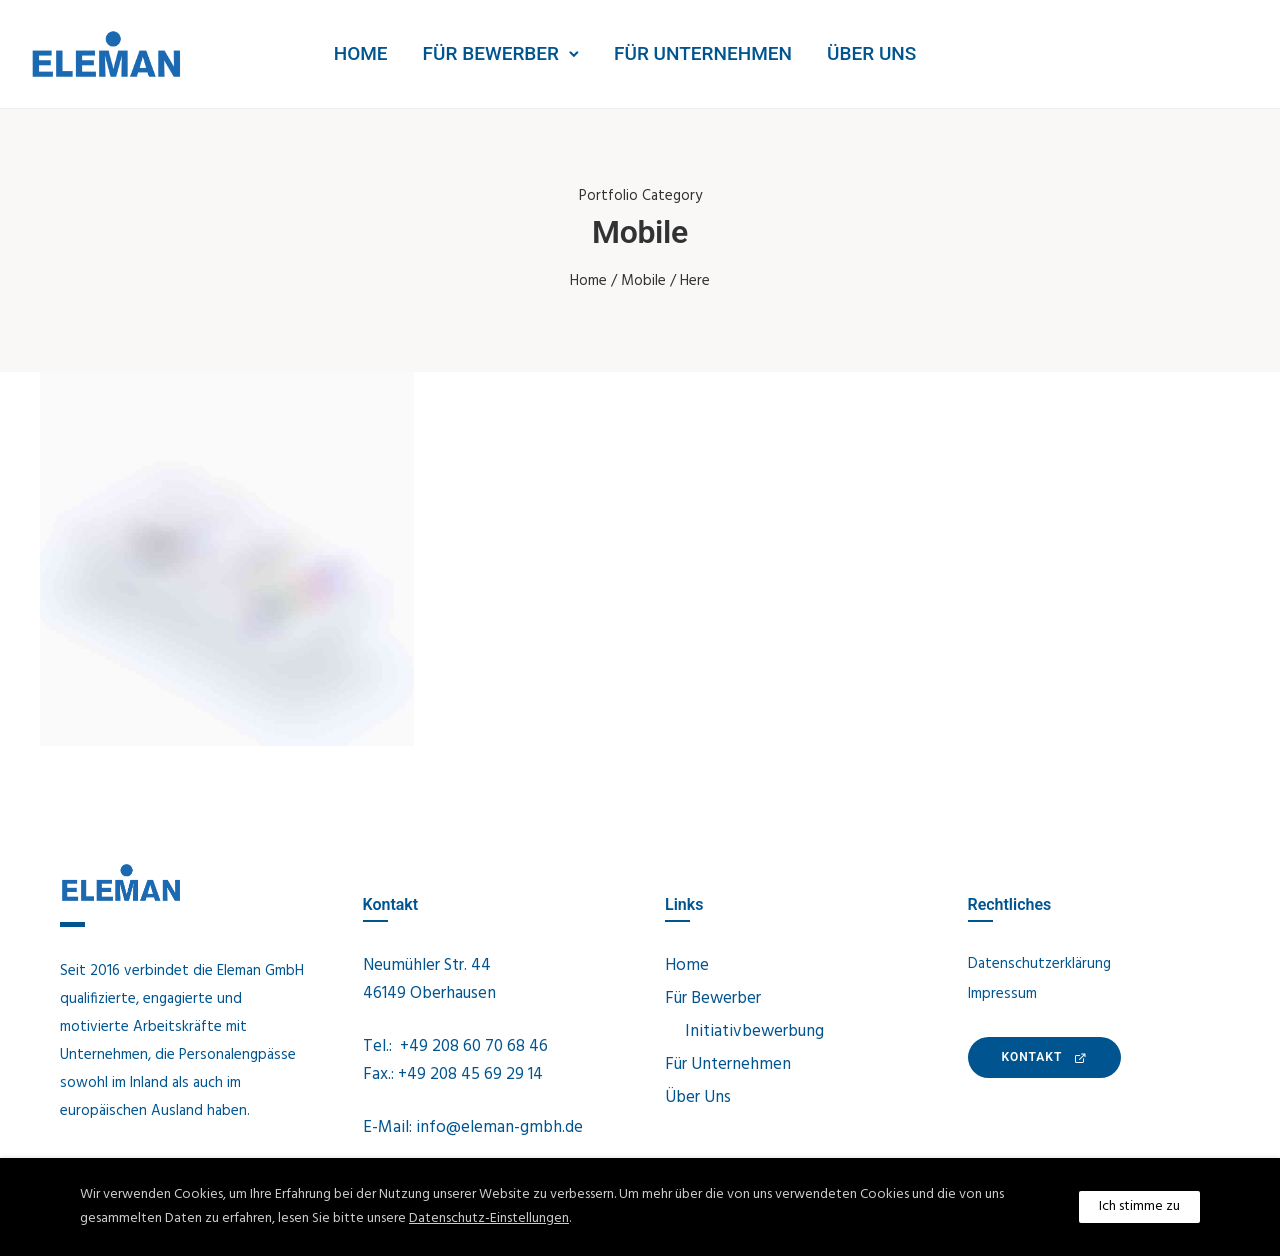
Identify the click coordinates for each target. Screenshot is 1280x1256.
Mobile (643, 281)
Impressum (1002, 994)
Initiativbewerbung (754, 1031)
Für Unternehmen (703, 53)
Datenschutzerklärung (1039, 964)
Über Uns (871, 53)
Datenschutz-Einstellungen (489, 1218)
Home (361, 53)
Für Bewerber (491, 53)
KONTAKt (1045, 1057)
